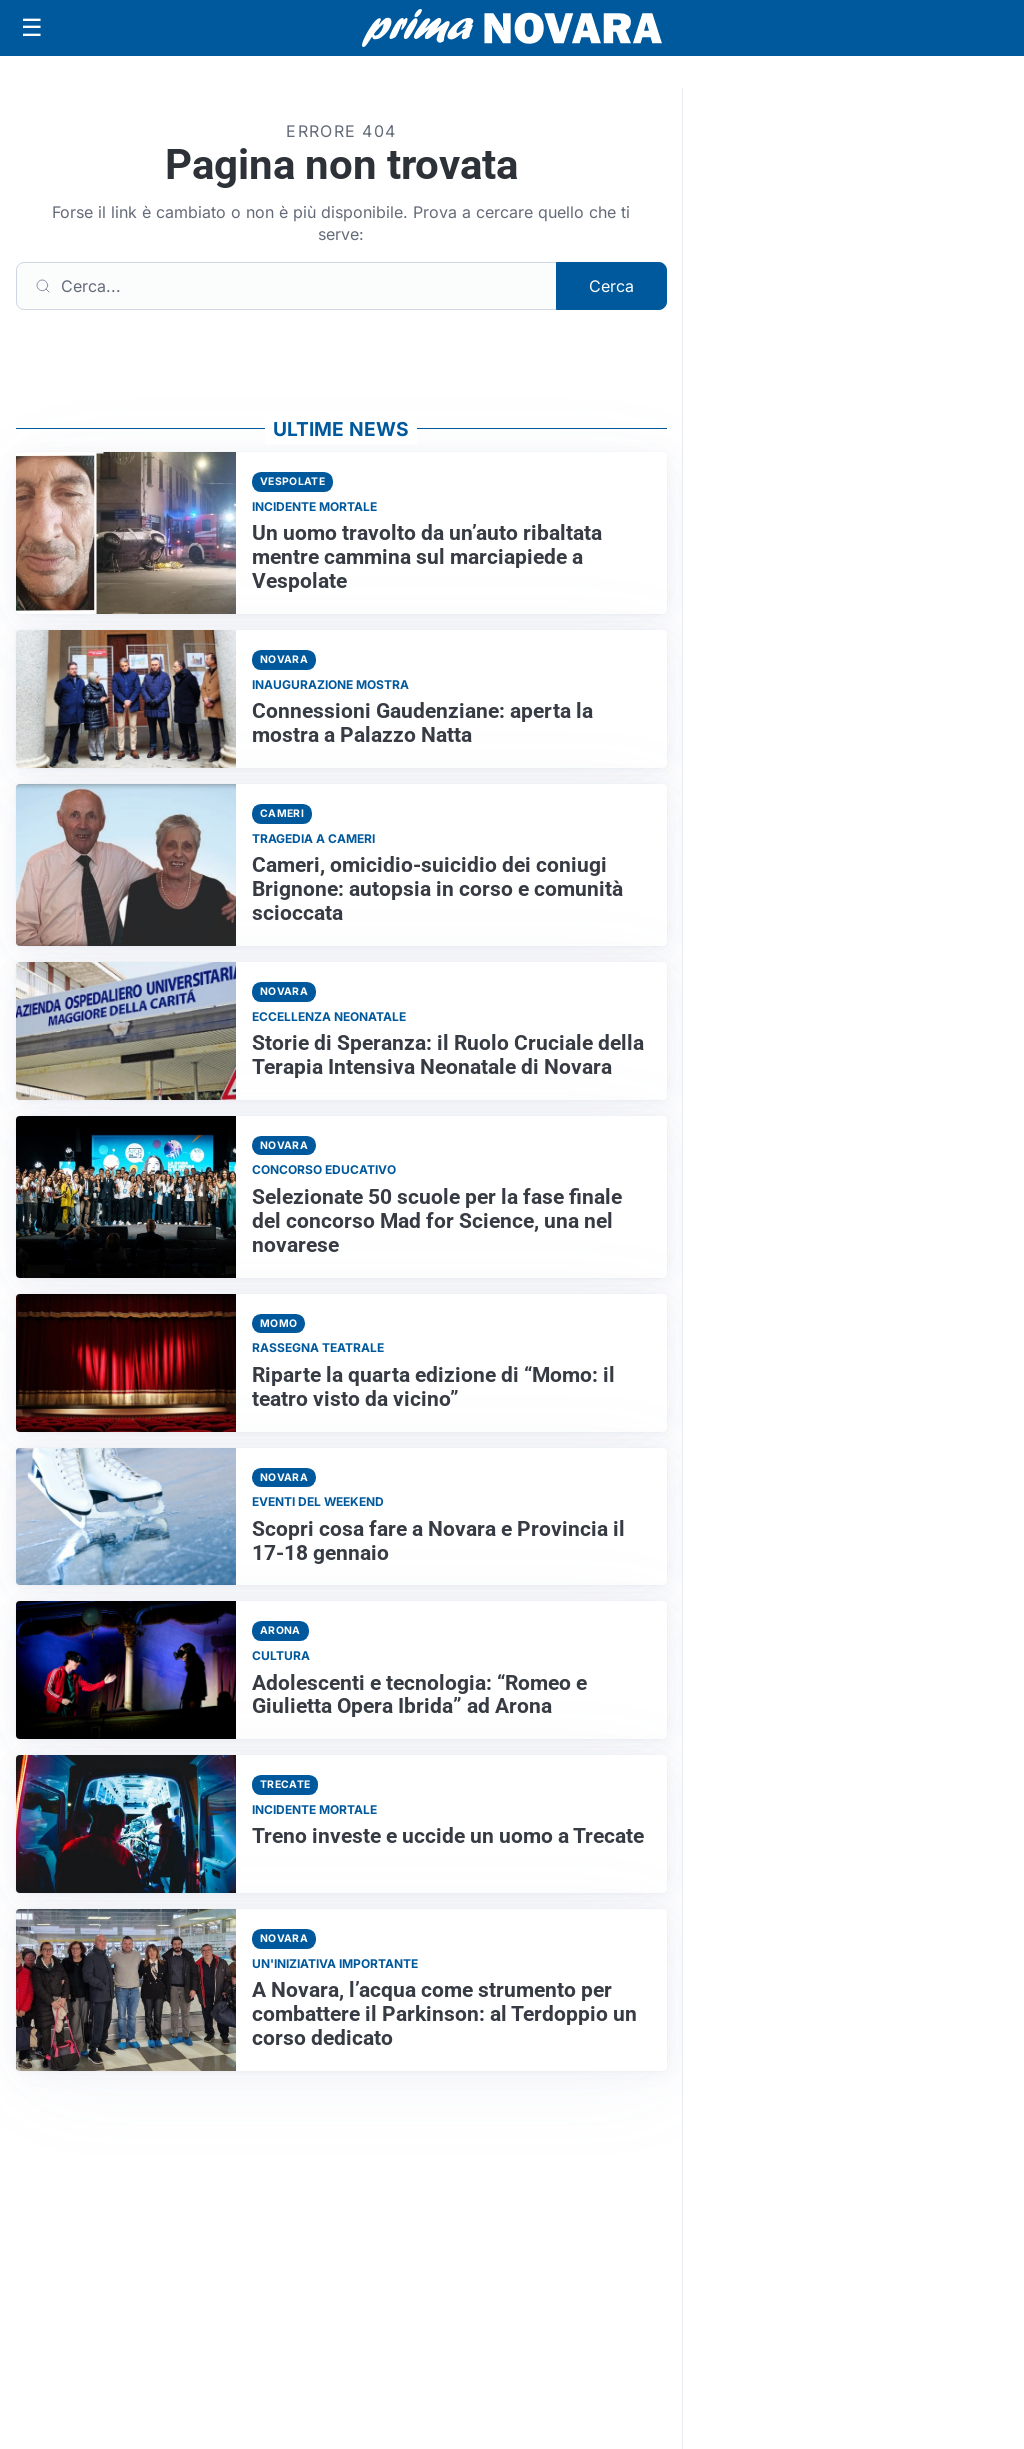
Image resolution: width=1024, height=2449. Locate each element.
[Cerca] (286, 286)
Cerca (611, 286)
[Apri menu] (32, 28)
